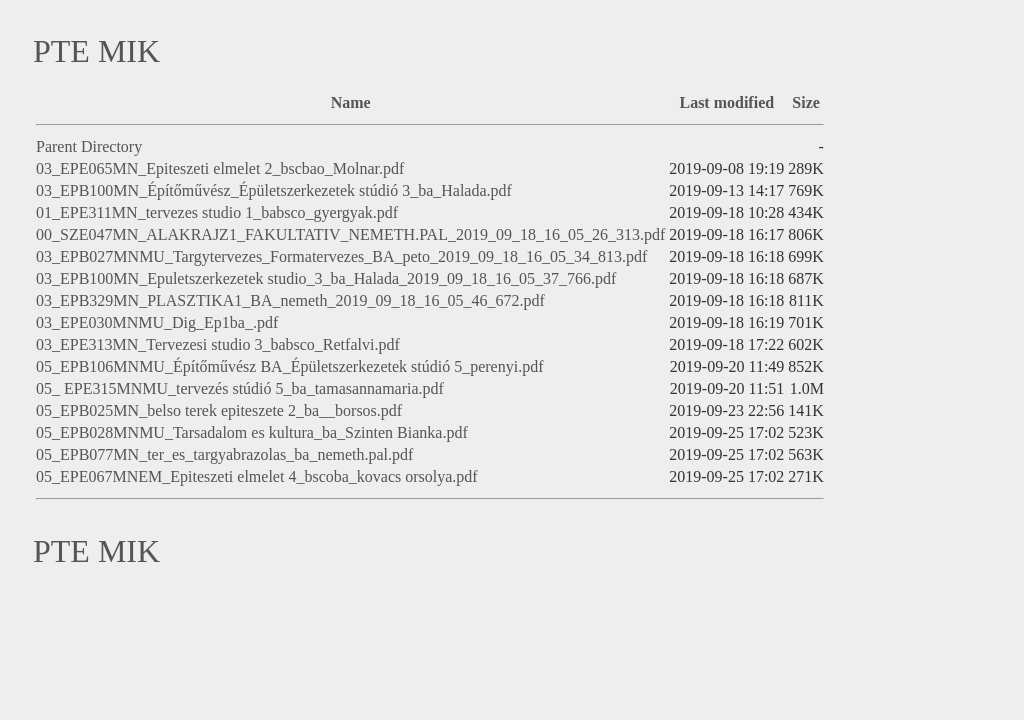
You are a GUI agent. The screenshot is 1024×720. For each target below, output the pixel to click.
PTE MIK (96, 51)
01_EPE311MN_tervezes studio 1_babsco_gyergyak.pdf (217, 212)
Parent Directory (89, 146)
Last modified (726, 102)
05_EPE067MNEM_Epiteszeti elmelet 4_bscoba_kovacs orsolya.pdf (257, 476)
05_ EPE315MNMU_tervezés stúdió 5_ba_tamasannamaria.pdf (240, 388)
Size (806, 102)
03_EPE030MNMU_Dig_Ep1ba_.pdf (157, 322)
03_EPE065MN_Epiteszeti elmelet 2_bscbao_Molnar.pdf (220, 168)
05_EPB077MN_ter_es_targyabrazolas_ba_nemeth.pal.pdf (224, 454)
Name (351, 102)
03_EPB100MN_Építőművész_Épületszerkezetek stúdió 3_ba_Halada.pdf (274, 190)
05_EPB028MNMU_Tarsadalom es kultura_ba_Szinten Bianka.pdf (252, 432)
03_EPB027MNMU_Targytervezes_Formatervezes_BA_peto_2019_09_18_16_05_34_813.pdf (341, 256)
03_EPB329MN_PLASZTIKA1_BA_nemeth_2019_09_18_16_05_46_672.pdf (290, 300)
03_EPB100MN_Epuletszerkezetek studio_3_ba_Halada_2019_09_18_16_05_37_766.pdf (326, 278)
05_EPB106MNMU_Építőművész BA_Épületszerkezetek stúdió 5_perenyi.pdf (289, 366)
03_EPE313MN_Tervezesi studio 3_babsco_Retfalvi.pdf (218, 344)
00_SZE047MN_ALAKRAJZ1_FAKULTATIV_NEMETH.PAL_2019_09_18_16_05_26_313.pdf (350, 234)
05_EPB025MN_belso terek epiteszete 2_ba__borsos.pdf (219, 410)
